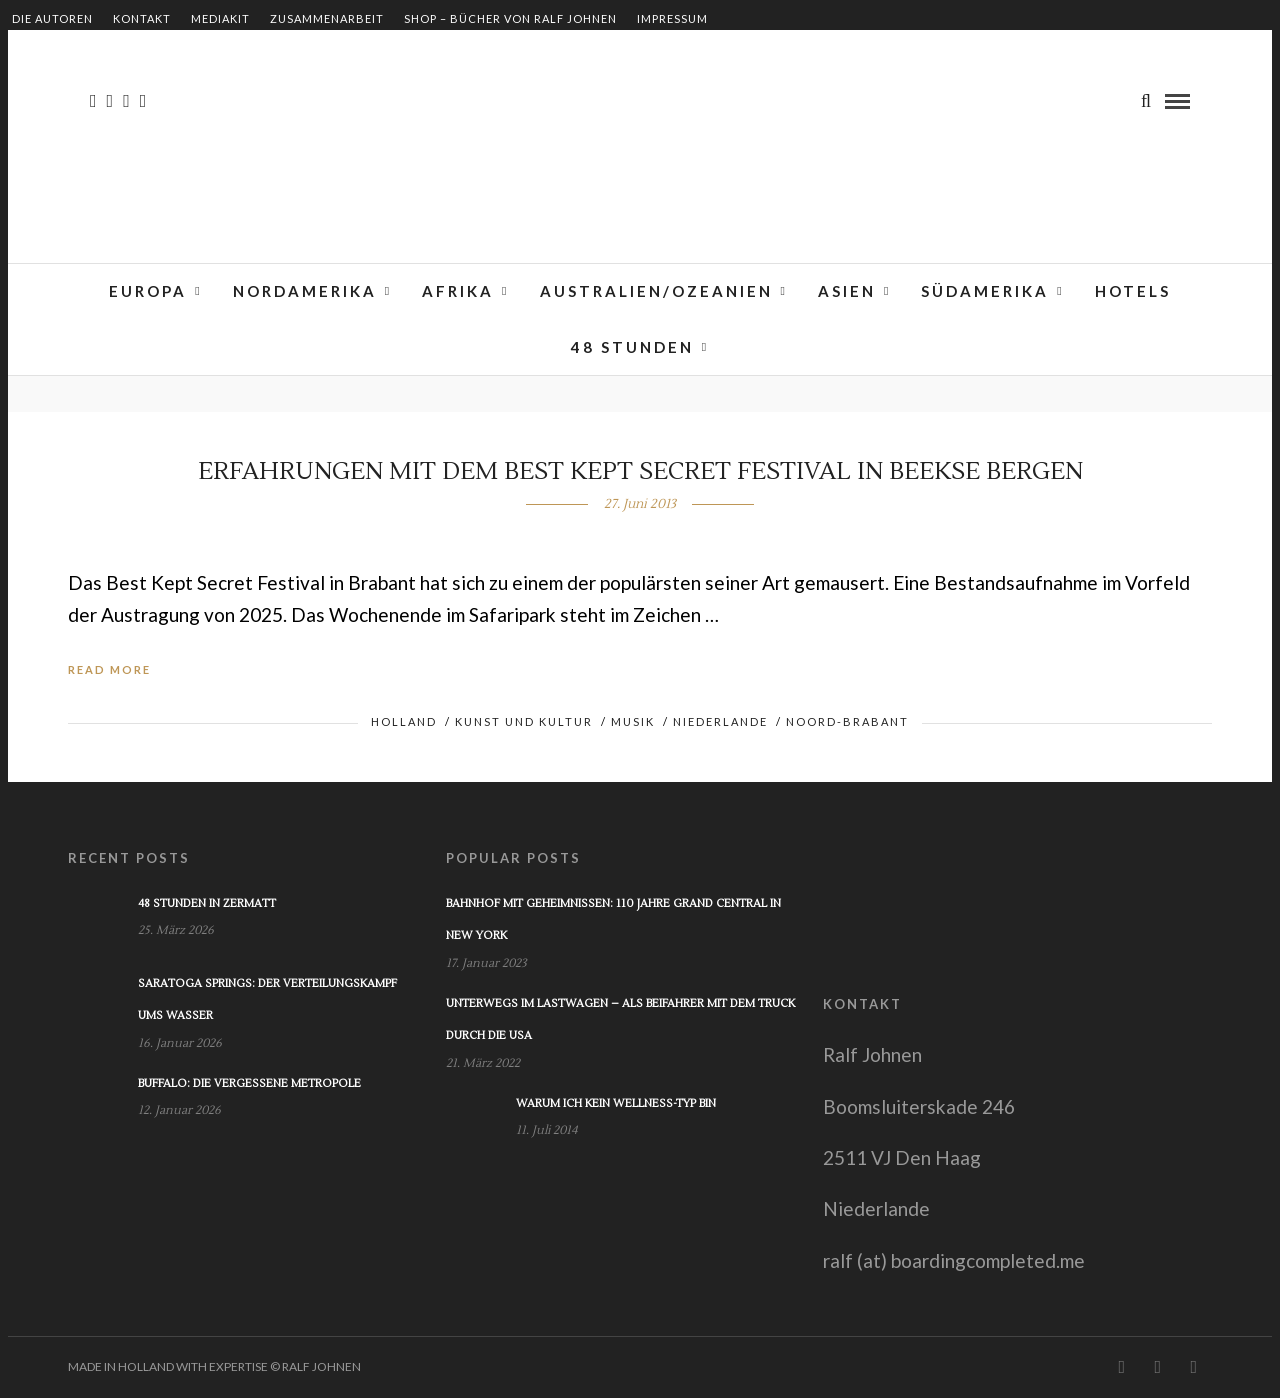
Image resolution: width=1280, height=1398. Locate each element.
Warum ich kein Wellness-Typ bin (616, 1103)
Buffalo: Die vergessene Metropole (249, 1083)
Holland (404, 721)
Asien (847, 291)
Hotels (1133, 291)
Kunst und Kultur (524, 721)
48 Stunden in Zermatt (207, 903)
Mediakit (220, 18)
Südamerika (985, 291)
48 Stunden (632, 347)
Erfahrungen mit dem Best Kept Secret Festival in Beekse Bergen (640, 471)
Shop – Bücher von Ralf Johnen (510, 18)
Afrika (458, 291)
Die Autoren (52, 18)
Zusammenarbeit (327, 18)
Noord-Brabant (847, 721)
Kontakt (142, 18)
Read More (109, 669)
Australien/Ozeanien (656, 291)
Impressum (672, 18)
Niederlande (720, 721)
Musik (633, 721)
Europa (148, 291)
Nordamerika (305, 291)
